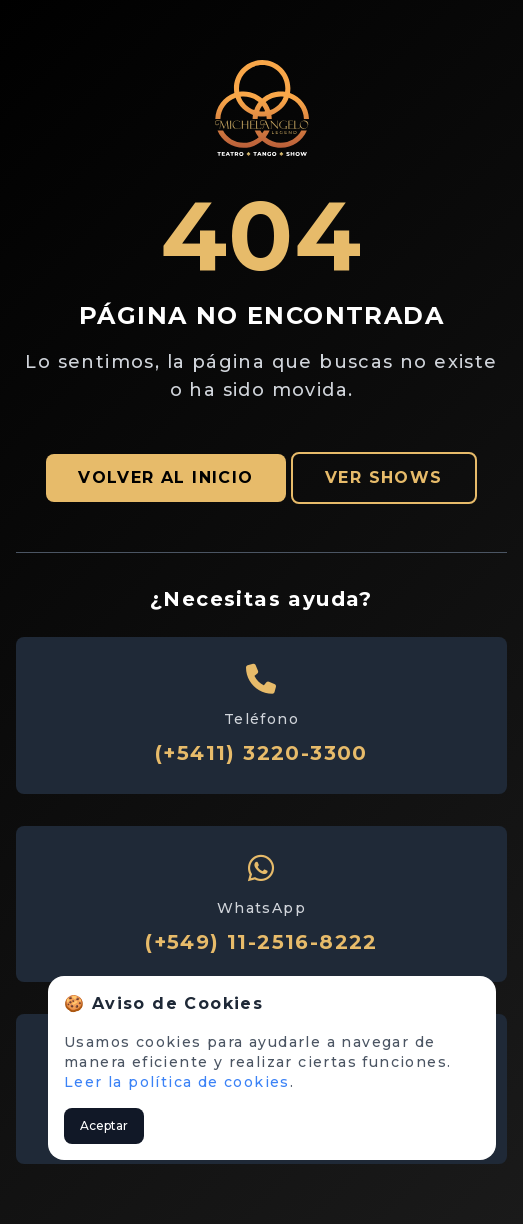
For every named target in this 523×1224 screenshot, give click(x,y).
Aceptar (104, 1125)
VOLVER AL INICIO (165, 477)
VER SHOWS (384, 477)
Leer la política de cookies (177, 1082)
